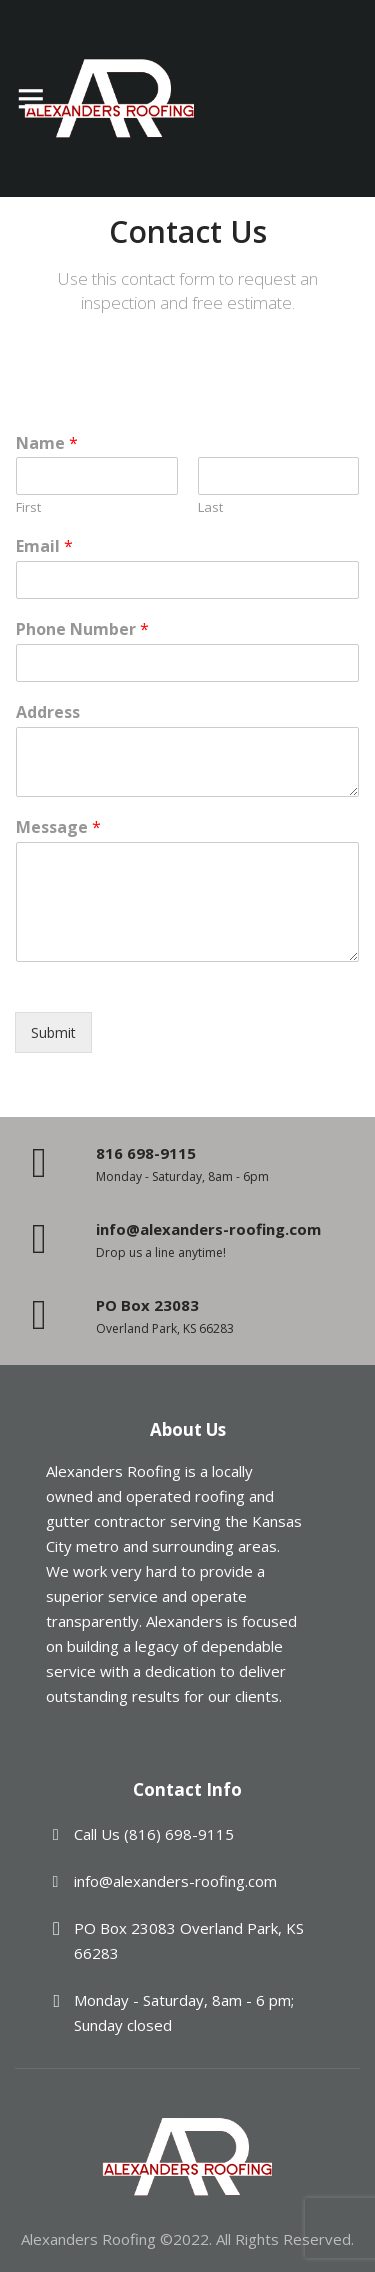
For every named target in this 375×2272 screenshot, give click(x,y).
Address (48, 712)
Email (44, 546)
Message (58, 827)
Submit (53, 1032)
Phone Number (82, 629)
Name (47, 443)
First (28, 507)
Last (210, 507)
